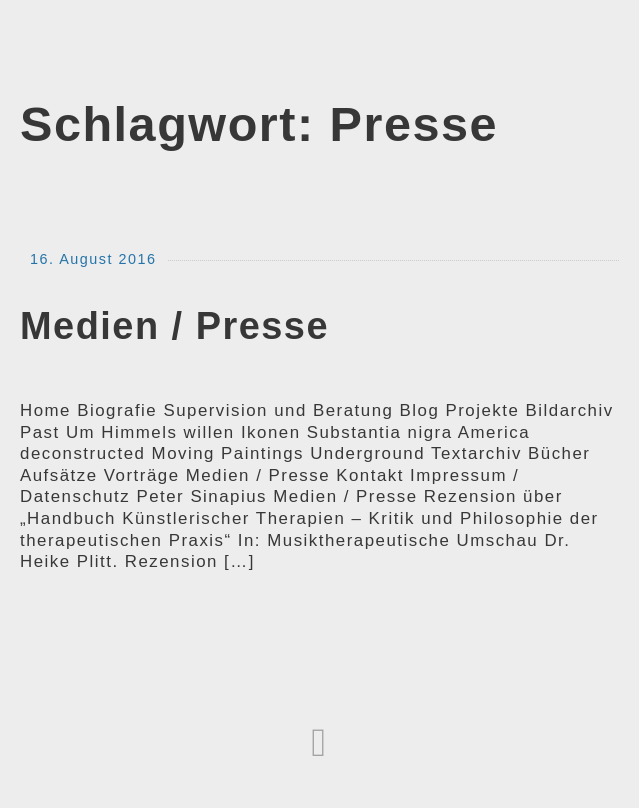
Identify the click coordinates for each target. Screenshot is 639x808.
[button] (319, 743)
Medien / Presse (174, 326)
